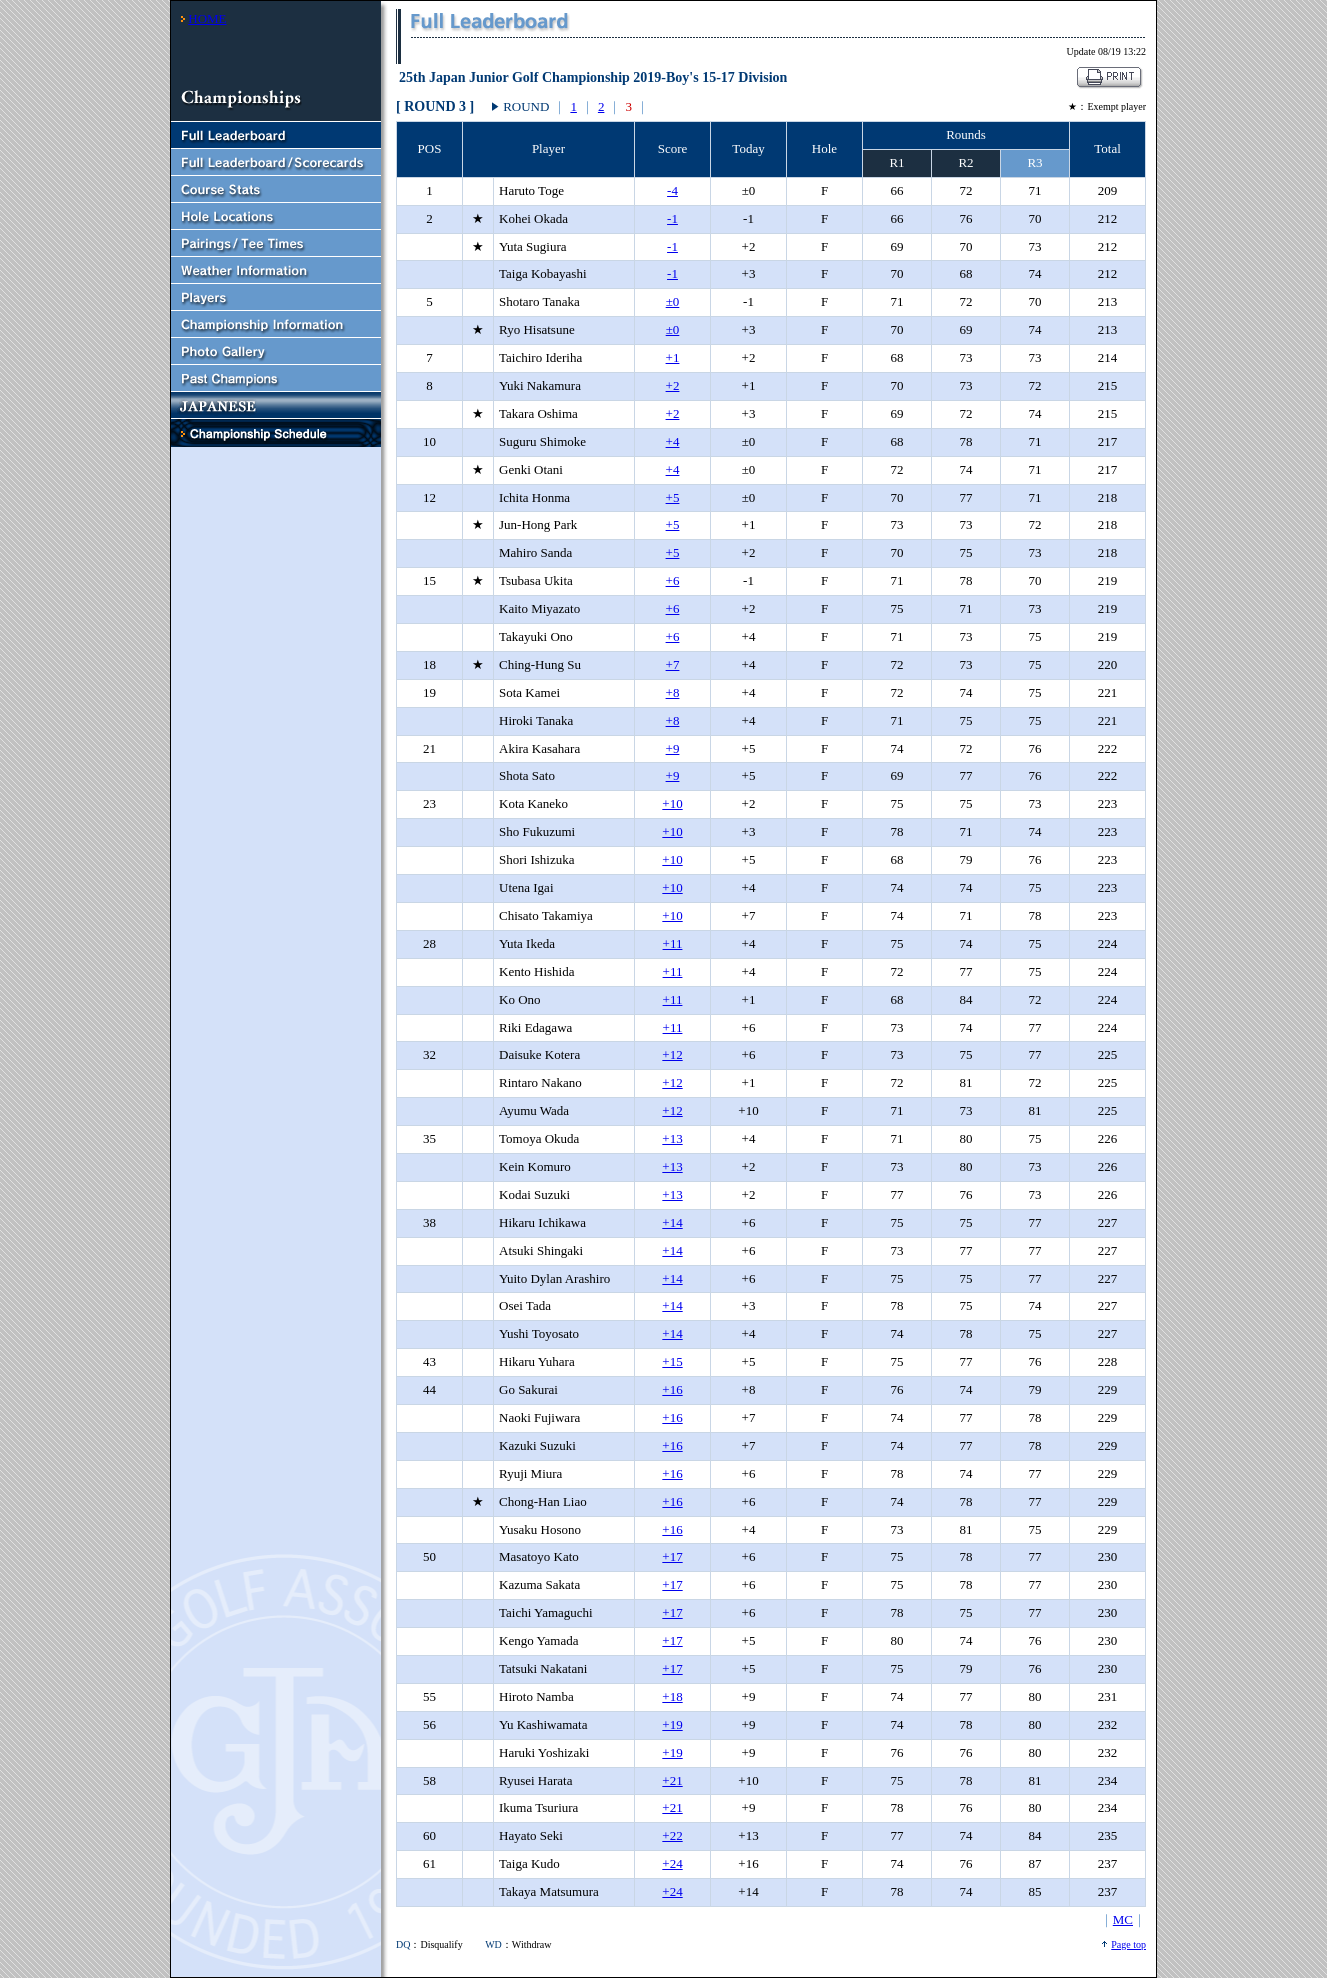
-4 (672, 190)
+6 (673, 580)
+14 (672, 1222)
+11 (673, 943)
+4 (673, 441)
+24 (672, 1863)
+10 (672, 803)
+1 (673, 357)
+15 (672, 1361)
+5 (673, 497)
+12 (672, 1054)
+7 (673, 664)
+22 (672, 1835)
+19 (672, 1724)
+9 (673, 748)
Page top (1128, 1944)
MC (1123, 1919)
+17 (672, 1556)
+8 (673, 692)
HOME (207, 18)
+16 (672, 1389)
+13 (672, 1138)
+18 (672, 1696)
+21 (672, 1780)
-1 (672, 218)
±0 (673, 301)
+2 (673, 385)
